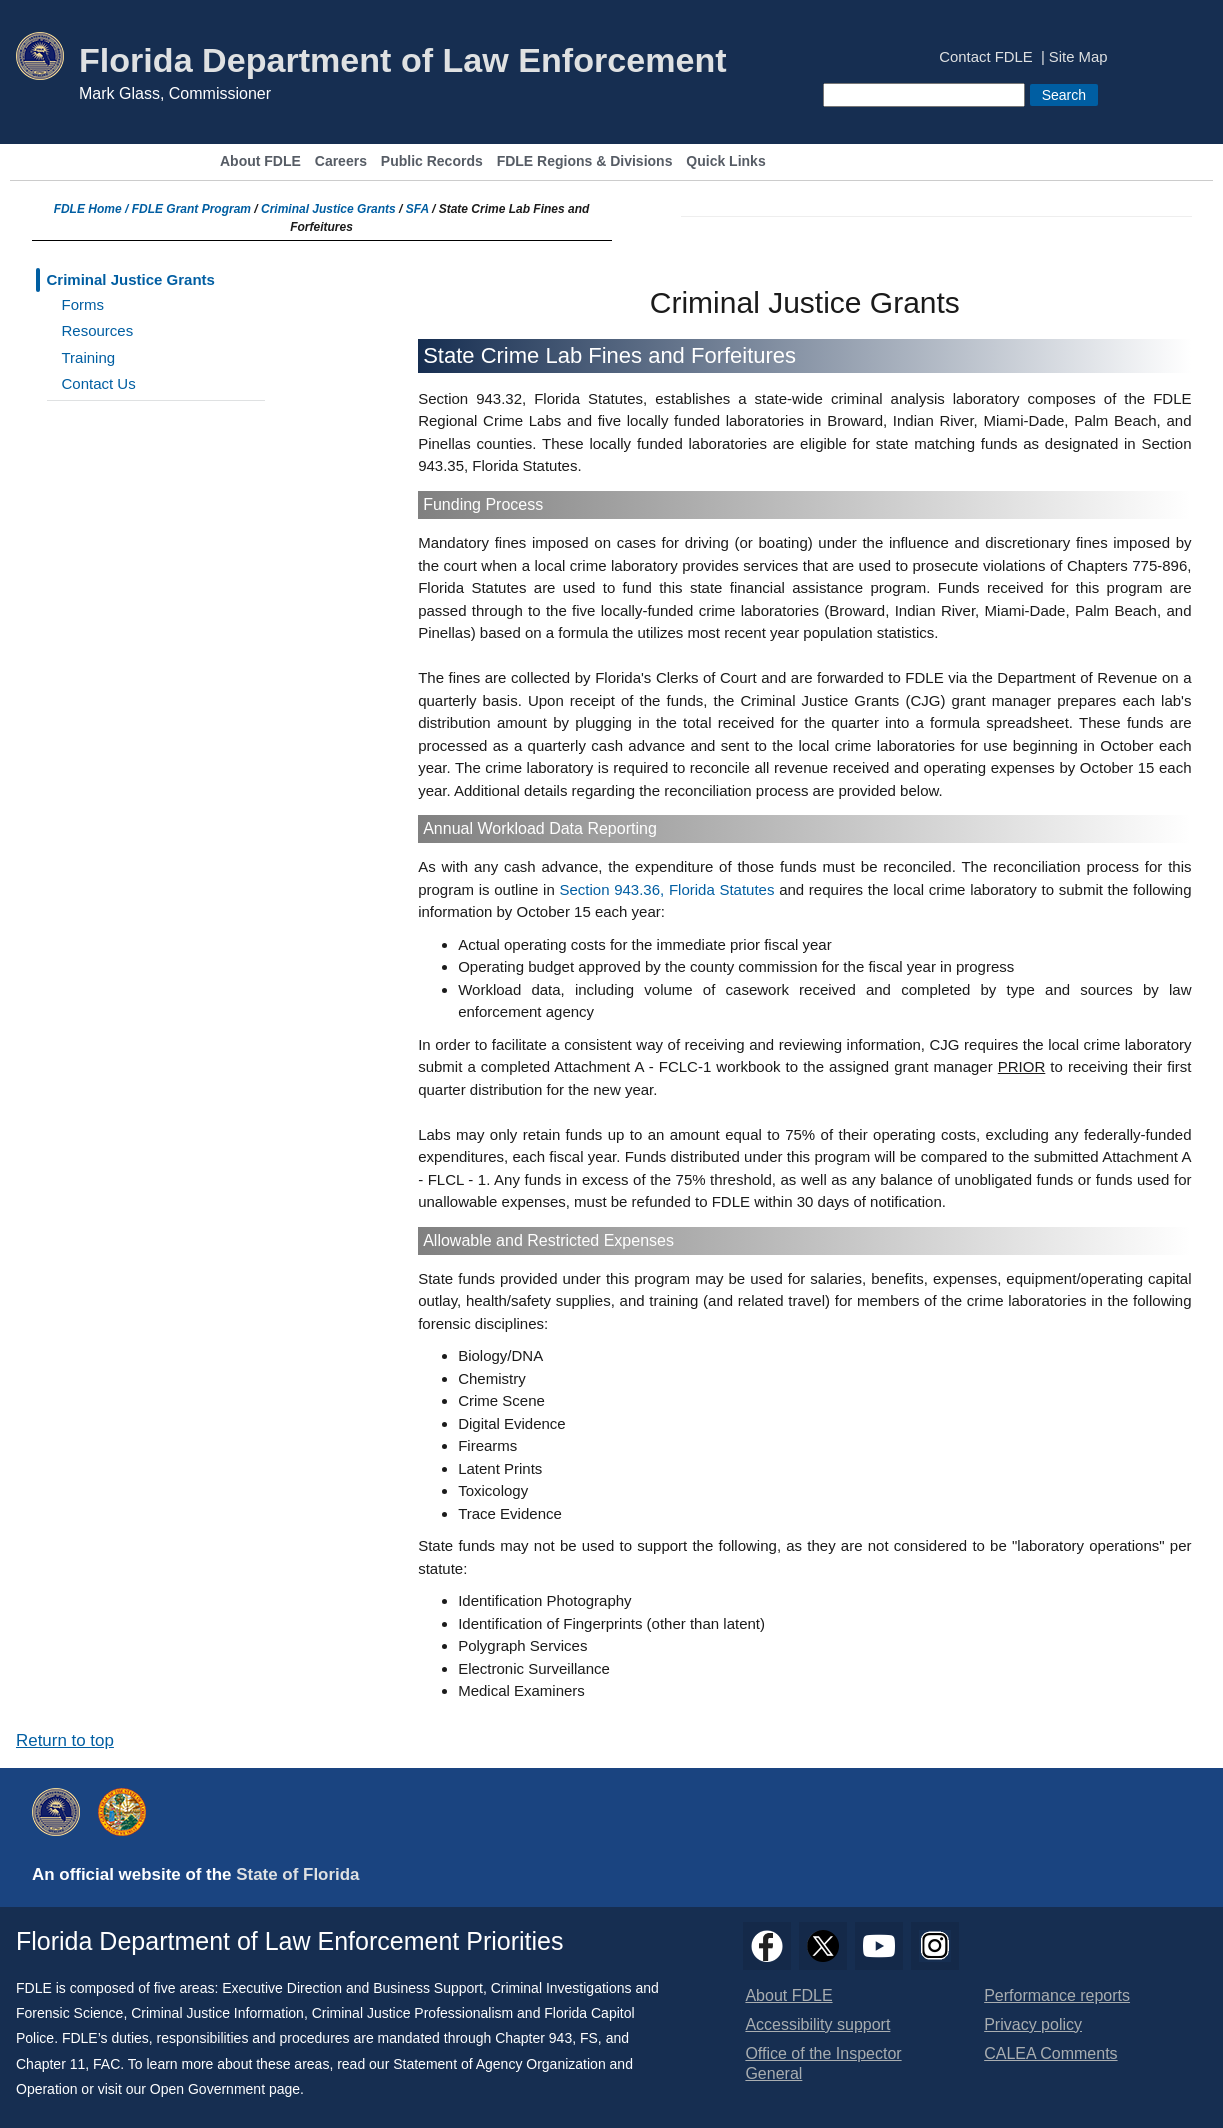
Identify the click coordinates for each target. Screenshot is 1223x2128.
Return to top (65, 1740)
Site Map (1078, 57)
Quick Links (725, 161)
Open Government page (225, 2089)
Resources (98, 330)
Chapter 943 (533, 2038)
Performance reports (1057, 1995)
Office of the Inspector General (823, 2064)
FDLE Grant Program (191, 209)
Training (89, 357)
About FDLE (260, 161)
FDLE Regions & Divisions (585, 161)
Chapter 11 (50, 2064)
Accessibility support (817, 2024)
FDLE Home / (93, 209)
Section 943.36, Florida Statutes (666, 889)
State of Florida (297, 1874)
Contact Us (99, 383)
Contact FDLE (985, 57)
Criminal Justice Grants (328, 209)
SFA (417, 209)
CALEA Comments (1050, 2053)
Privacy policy (1033, 2024)
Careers (341, 161)
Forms (83, 304)
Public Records (432, 161)
